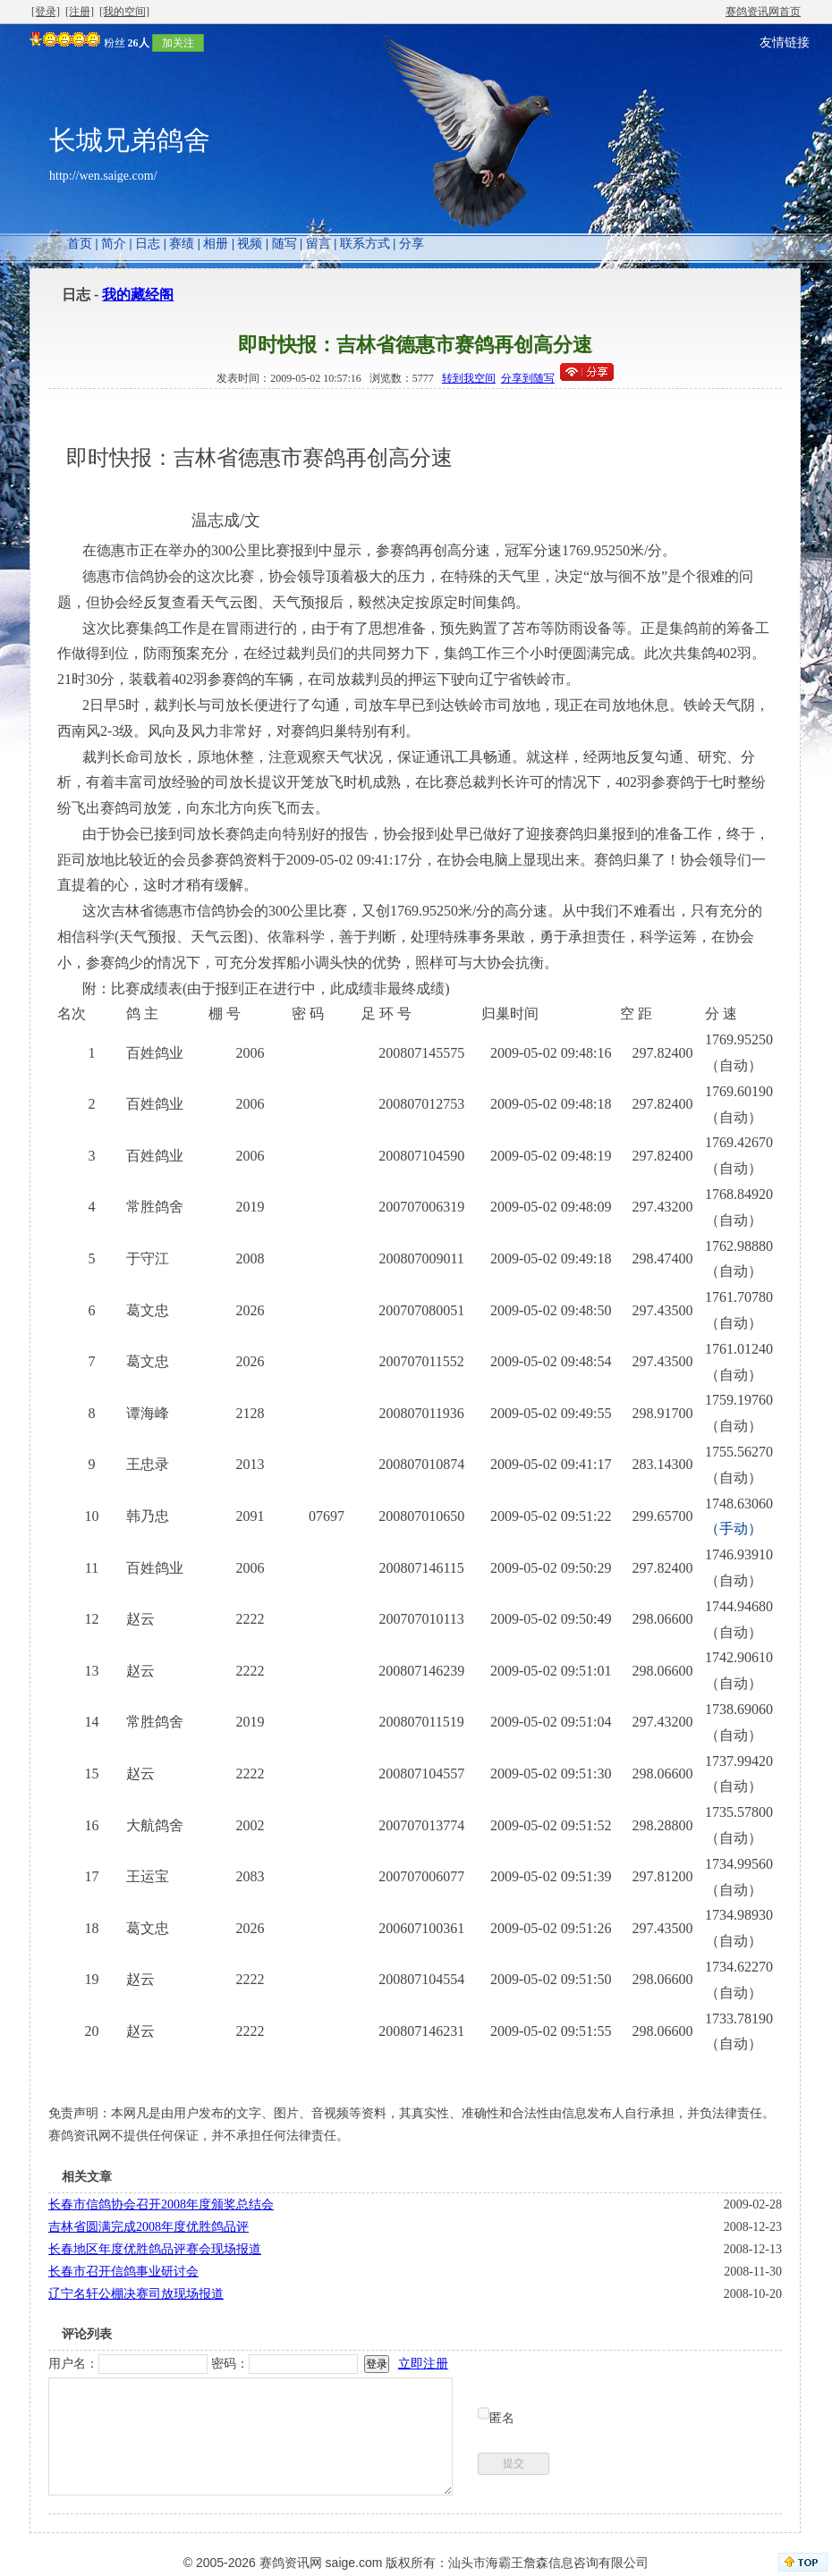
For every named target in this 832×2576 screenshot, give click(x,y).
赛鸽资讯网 (290, 2562)
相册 (215, 243)
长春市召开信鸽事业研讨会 (123, 2271)
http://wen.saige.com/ (103, 175)
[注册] (79, 11)
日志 (147, 243)
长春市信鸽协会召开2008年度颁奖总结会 (161, 2204)
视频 (249, 243)
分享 (411, 243)
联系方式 (365, 243)
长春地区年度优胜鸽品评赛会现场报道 (154, 2249)
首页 (79, 243)
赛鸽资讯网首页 (763, 11)
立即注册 (423, 2363)
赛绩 (181, 243)
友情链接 (785, 42)
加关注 (178, 43)
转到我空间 (469, 378)
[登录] (45, 11)
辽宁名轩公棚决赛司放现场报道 (136, 2294)
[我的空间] (124, 11)
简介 (113, 243)
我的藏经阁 (138, 294)
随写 (284, 243)
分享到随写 (528, 378)
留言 (318, 243)
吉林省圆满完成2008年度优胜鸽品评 (148, 2227)
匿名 (501, 2418)
